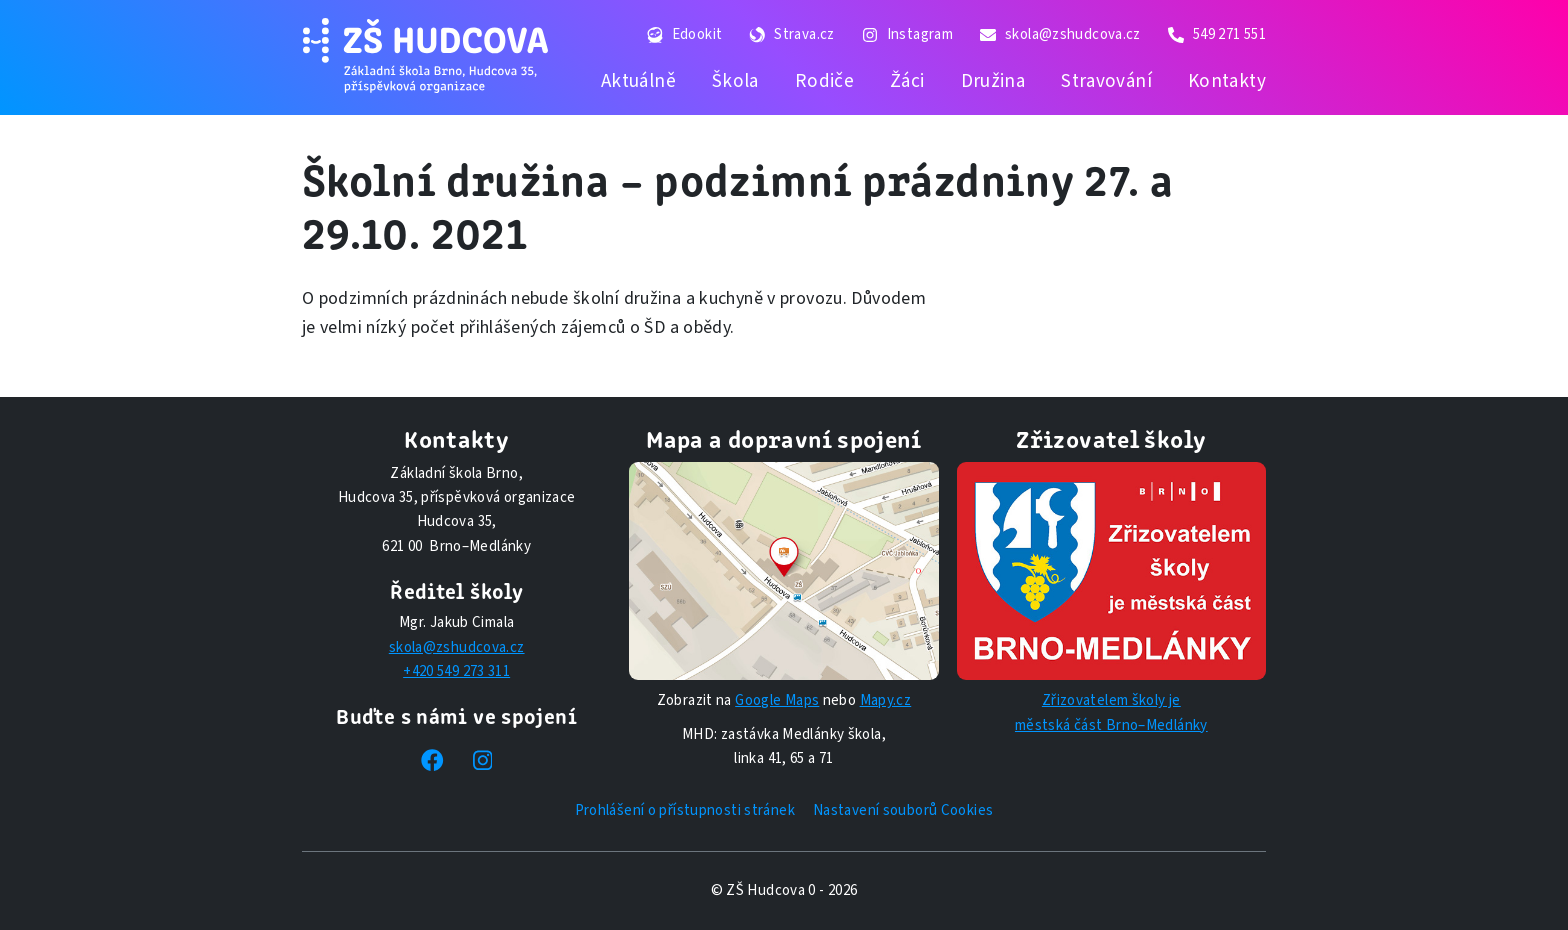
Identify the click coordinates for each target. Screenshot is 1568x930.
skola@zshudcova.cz (457, 647)
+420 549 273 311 (456, 671)
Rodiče (824, 81)
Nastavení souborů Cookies (903, 810)
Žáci (907, 81)
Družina (993, 81)
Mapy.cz (886, 700)
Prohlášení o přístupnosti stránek (685, 810)
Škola (735, 81)
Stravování (1106, 81)
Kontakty (1227, 81)
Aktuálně (638, 81)
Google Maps (777, 700)
